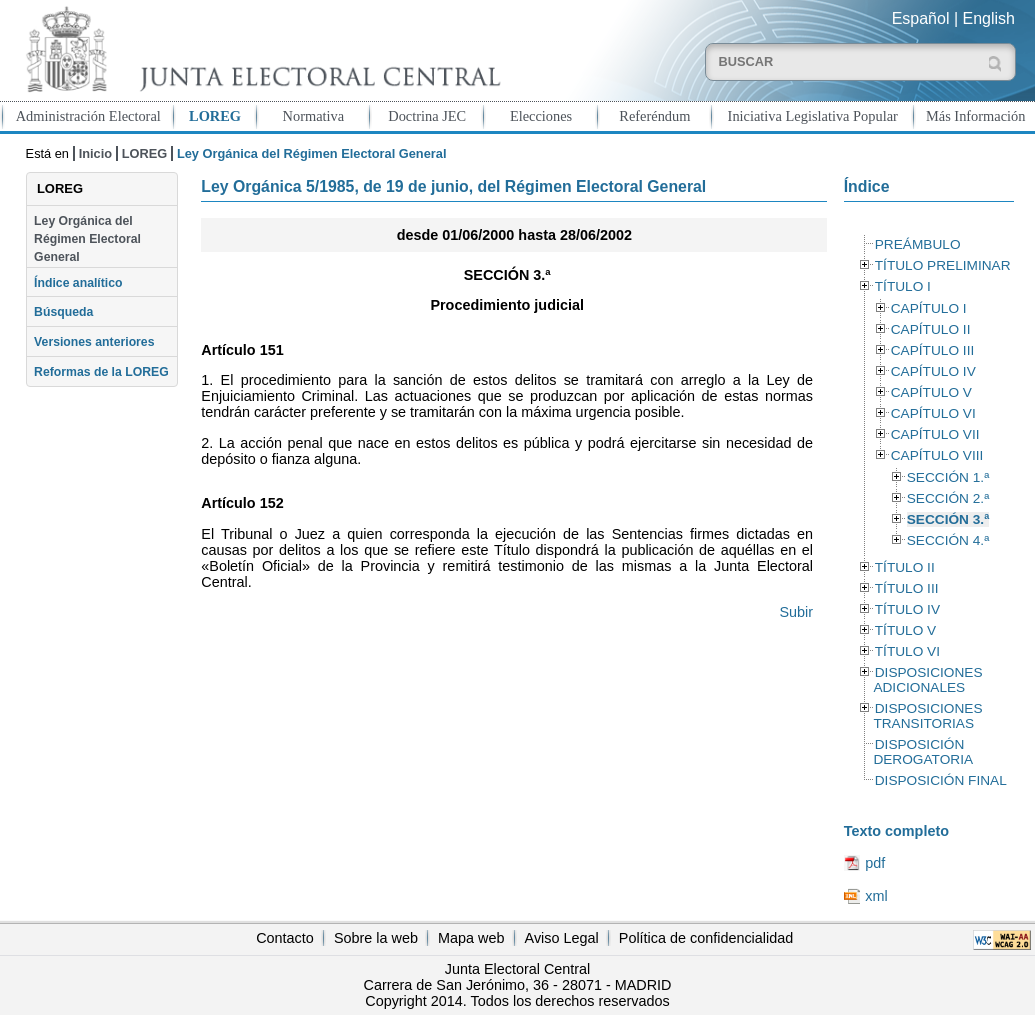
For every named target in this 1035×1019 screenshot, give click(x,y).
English (989, 18)
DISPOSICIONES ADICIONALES (927, 680)
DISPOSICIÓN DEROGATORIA (923, 752)
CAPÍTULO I (929, 308)
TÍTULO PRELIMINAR (943, 265)
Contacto (285, 938)
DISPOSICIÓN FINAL (941, 780)
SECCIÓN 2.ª (948, 498)
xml (876, 896)
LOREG (215, 116)
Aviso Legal (562, 938)
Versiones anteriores (94, 342)
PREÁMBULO (918, 244)
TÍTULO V (905, 630)
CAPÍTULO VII (935, 434)
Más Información (976, 116)
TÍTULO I (903, 286)
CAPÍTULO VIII (937, 455)
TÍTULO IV (907, 609)
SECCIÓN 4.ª (948, 540)
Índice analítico (78, 283)
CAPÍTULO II (931, 329)
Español (921, 18)
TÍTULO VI (907, 651)
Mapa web (471, 938)
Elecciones (541, 116)
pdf (875, 863)
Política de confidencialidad (706, 938)
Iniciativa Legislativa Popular (813, 116)
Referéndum (654, 116)
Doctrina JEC (427, 116)
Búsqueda (63, 312)
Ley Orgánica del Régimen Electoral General (87, 239)
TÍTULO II (905, 567)
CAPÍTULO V (931, 392)
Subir (796, 612)
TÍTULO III (907, 588)
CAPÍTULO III (932, 350)
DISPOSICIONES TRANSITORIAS (927, 716)
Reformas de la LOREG (101, 372)
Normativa (314, 116)
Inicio (95, 153)
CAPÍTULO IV (933, 371)
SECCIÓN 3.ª (948, 519)
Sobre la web (376, 938)
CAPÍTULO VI (933, 413)
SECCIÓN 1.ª (948, 477)
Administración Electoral (88, 116)
